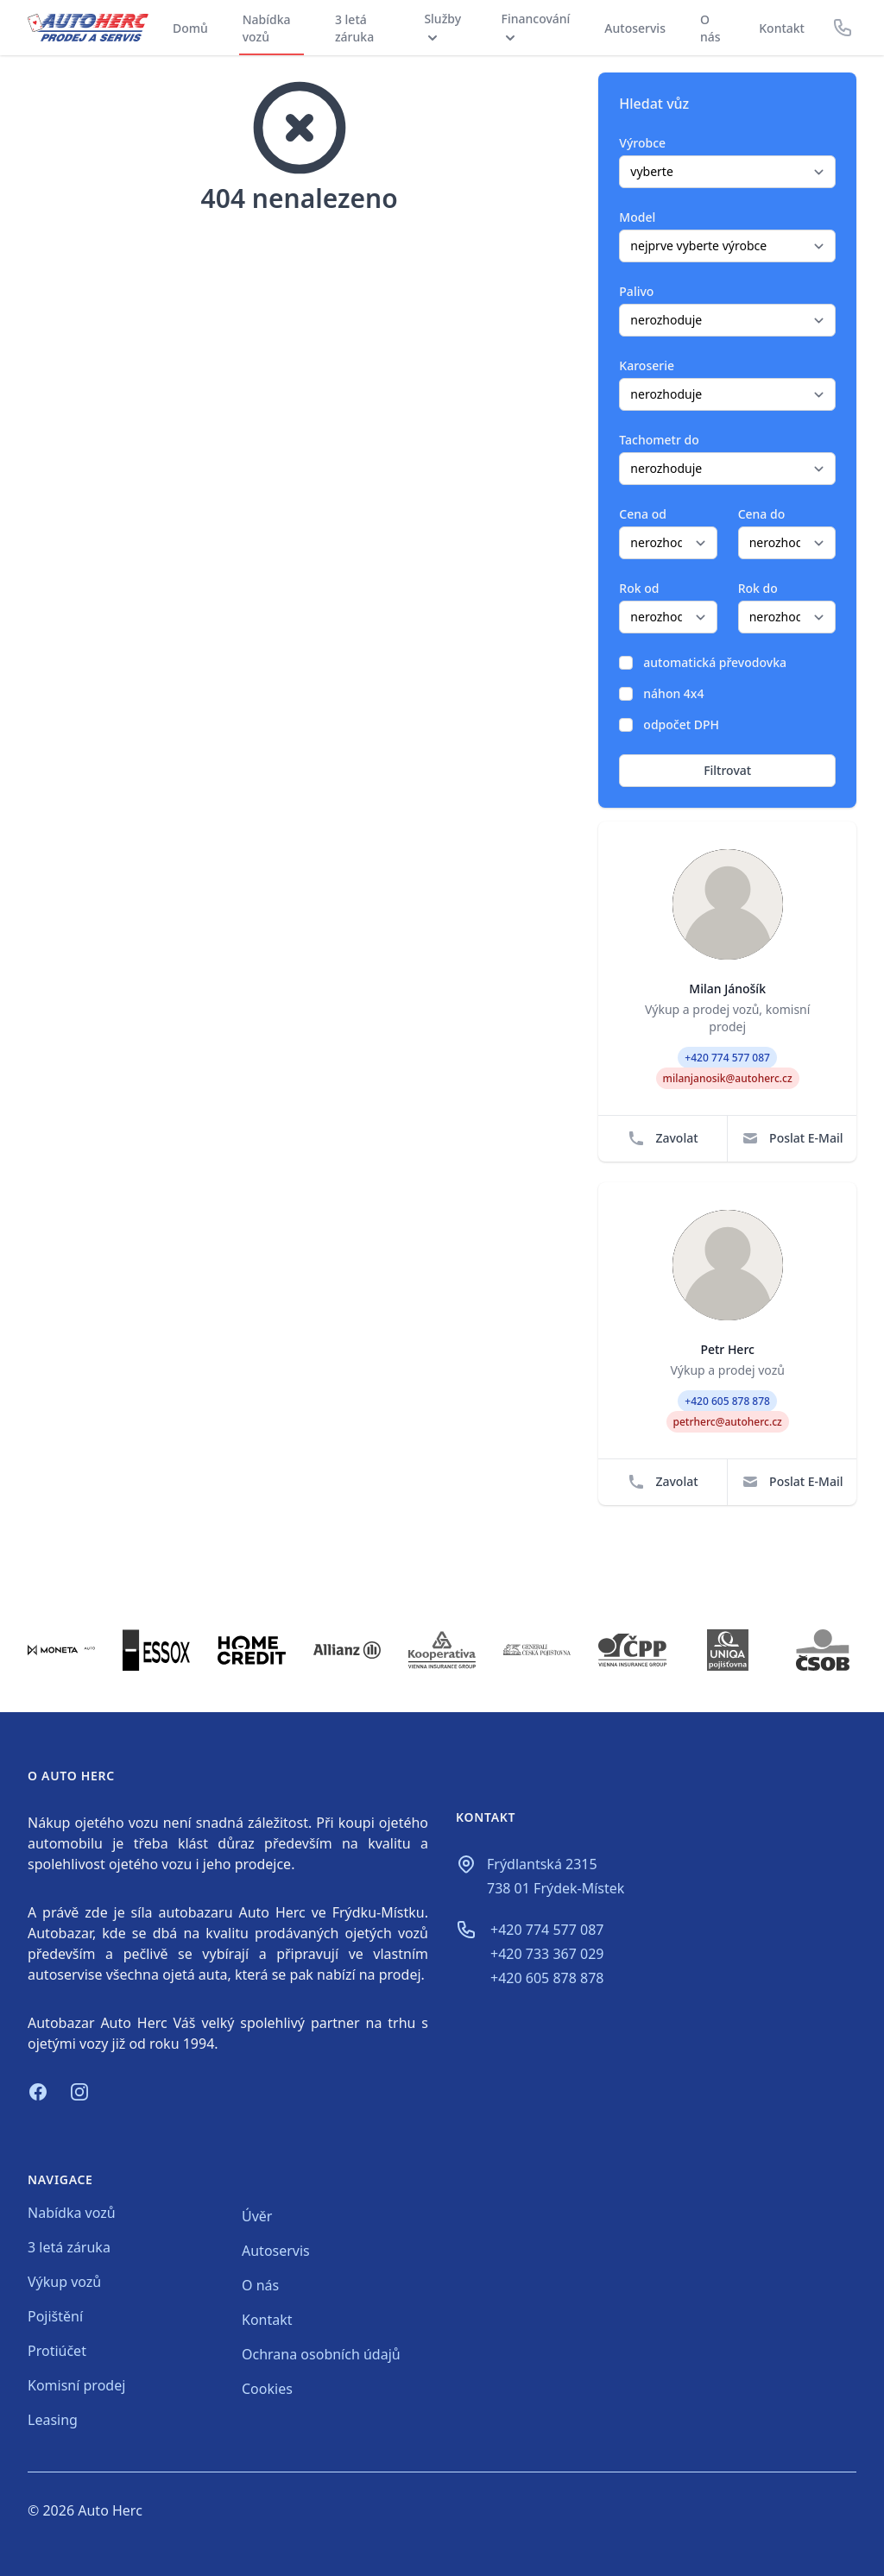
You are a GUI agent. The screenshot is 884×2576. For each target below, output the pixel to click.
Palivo (636, 291)
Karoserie (646, 365)
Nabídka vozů (267, 28)
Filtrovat (727, 770)
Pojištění (55, 2316)
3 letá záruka (354, 28)
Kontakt (782, 28)
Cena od (642, 514)
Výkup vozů (64, 2281)
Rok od (639, 588)
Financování (536, 28)
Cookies (267, 2388)
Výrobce (642, 143)
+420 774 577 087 (546, 1929)
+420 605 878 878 (546, 1977)
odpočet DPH (681, 724)
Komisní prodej (76, 2385)
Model (637, 217)
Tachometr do (658, 439)
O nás (710, 28)
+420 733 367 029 (546, 1953)
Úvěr (257, 2216)
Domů (190, 28)
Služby (442, 28)
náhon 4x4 (673, 693)
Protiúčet (57, 2350)
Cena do (762, 514)
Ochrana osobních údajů (321, 2354)
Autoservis (635, 28)
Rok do (758, 588)
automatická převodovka (714, 662)
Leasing (53, 2419)
